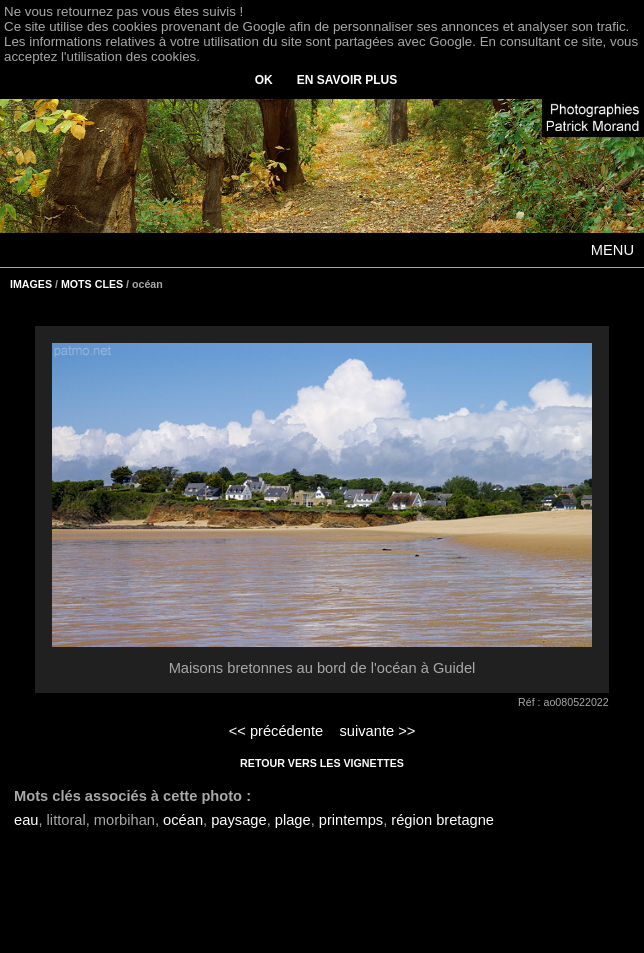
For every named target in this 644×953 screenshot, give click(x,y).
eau (26, 820)
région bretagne (442, 820)
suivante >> (378, 731)
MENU (612, 250)
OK (264, 80)
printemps (351, 820)
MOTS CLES (92, 284)
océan (183, 820)
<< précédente (276, 731)
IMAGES (31, 284)
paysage (238, 820)
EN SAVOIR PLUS (347, 80)
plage (293, 820)
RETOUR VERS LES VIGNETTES (322, 763)
